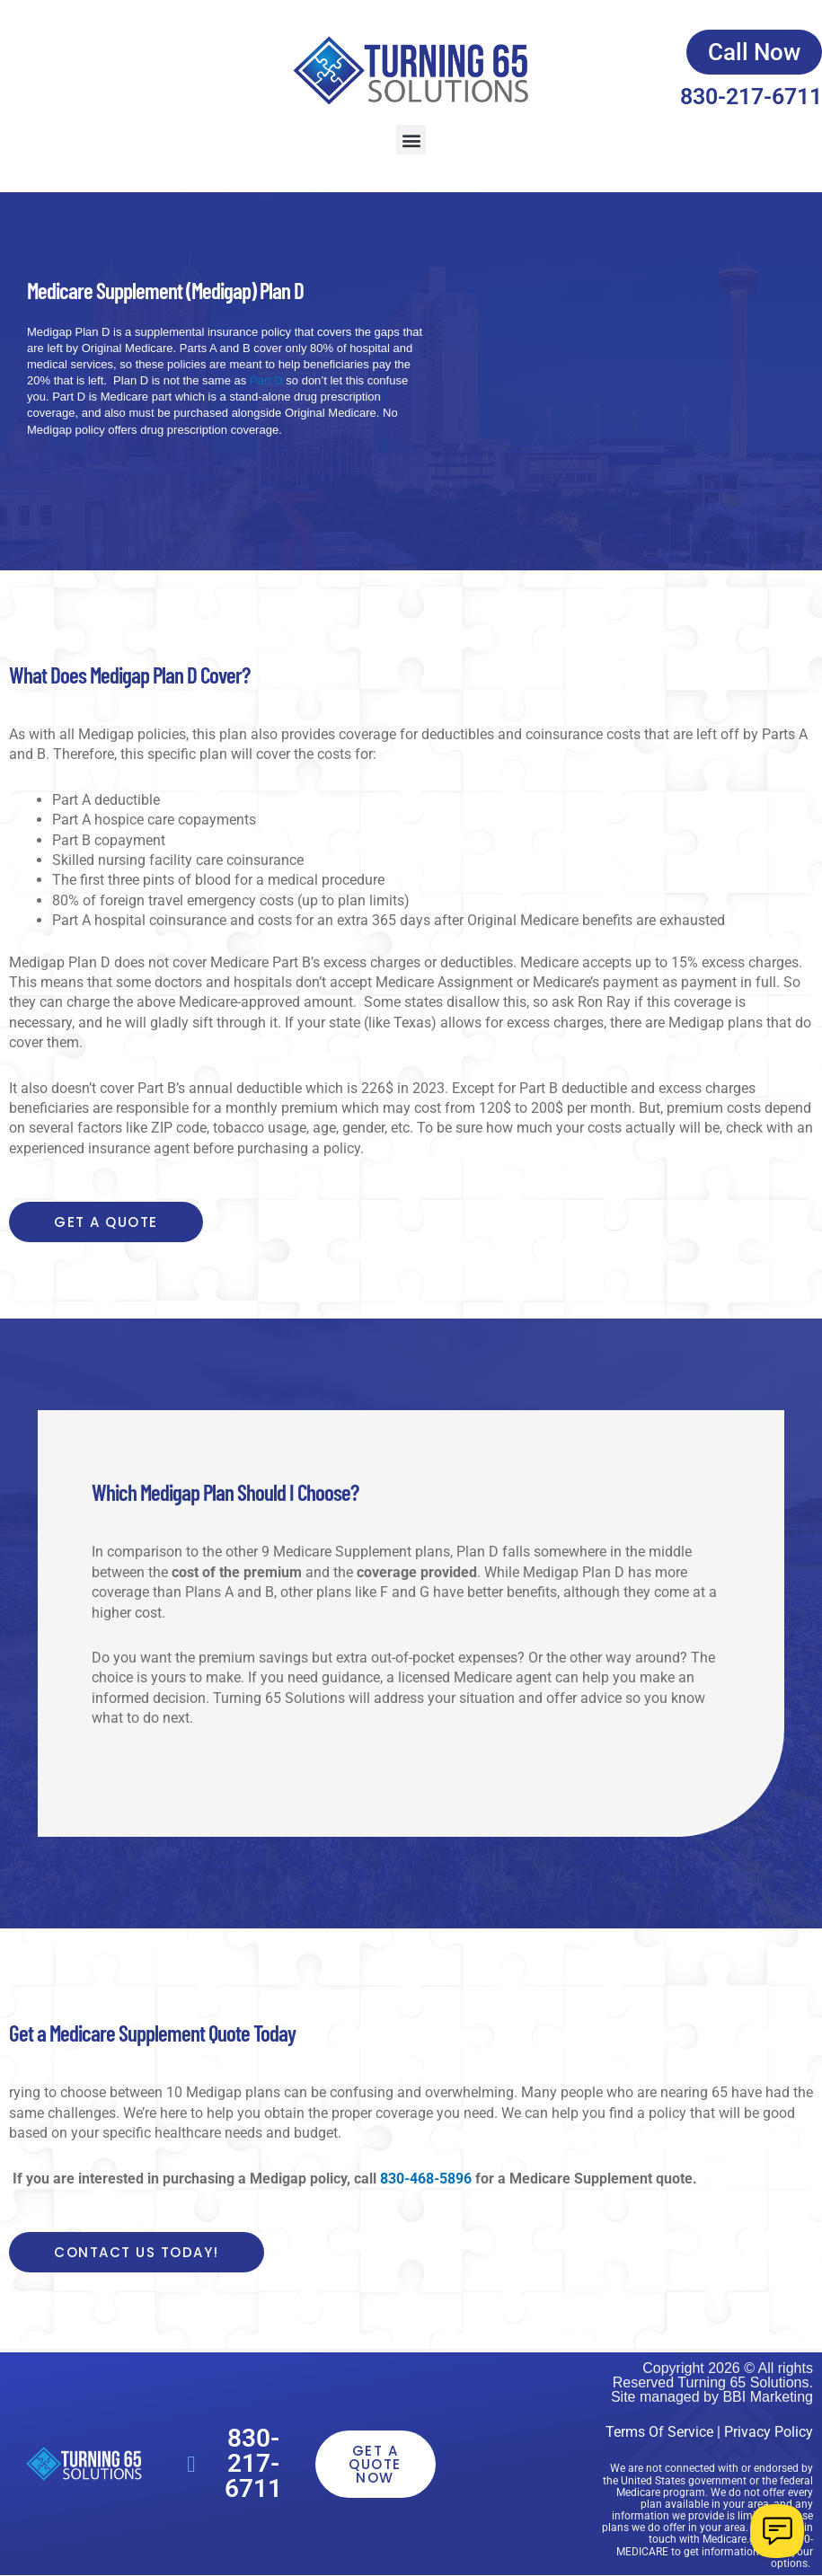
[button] (411, 139)
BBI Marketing (767, 2396)
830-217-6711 (751, 97)
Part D (264, 380)
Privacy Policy (768, 2431)
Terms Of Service (659, 2431)
